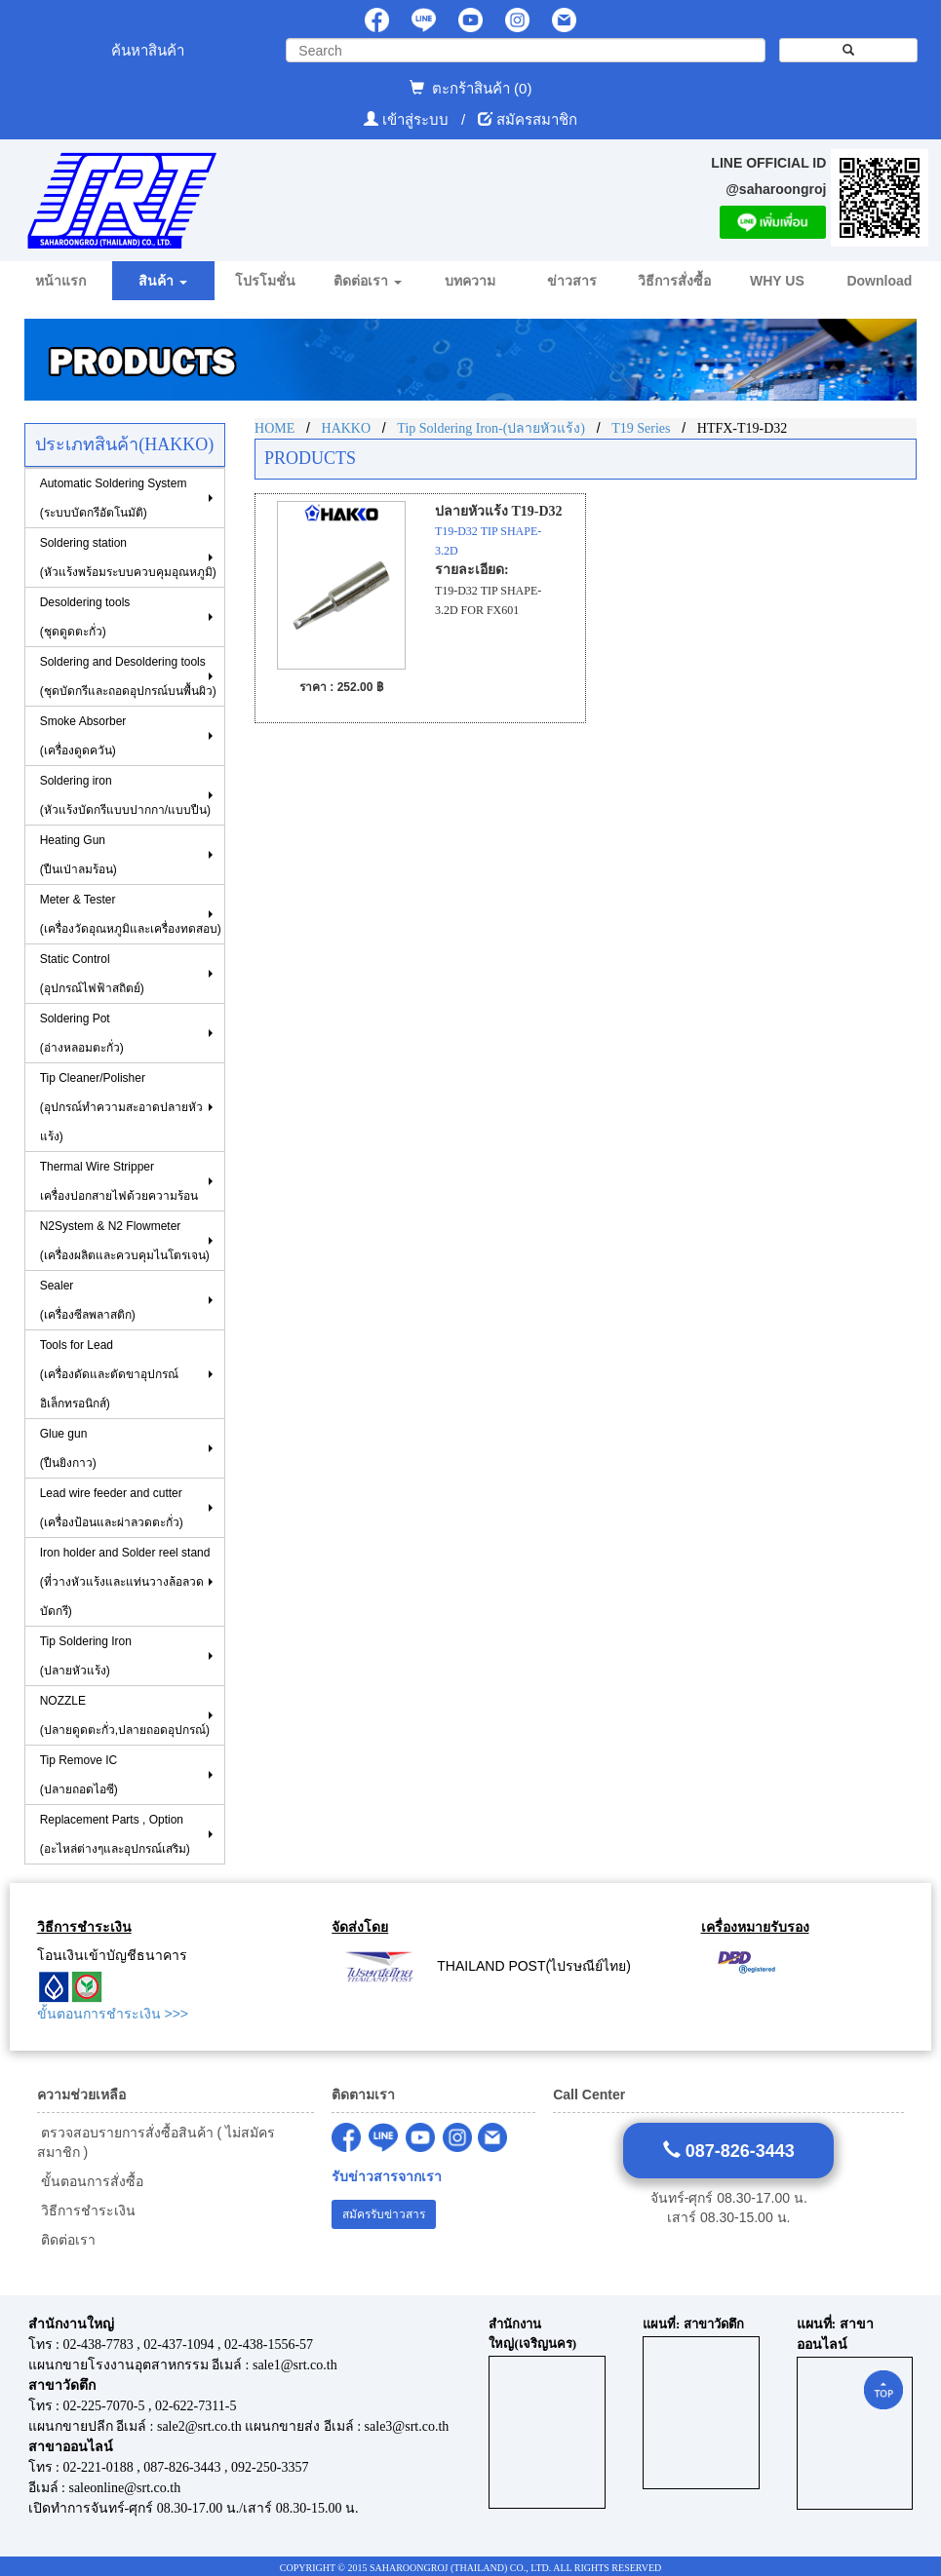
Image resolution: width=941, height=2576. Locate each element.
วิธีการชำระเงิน (86, 2210)
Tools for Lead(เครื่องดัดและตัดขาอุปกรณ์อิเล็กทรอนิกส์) (109, 1374)
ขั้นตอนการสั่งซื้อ (90, 2181)
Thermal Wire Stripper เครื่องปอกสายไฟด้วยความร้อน (119, 1181)
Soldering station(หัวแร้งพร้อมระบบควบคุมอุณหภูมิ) (128, 557)
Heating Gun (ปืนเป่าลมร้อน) (78, 854)
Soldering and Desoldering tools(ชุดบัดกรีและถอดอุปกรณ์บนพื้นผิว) (128, 676)
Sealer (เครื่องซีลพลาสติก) (88, 1300)
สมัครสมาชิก (536, 119)
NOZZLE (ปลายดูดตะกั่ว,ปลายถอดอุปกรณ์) (125, 1715)
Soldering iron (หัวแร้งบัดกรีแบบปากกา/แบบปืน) (125, 795)
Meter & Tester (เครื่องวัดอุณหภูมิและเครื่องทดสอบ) (130, 914)
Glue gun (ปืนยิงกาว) (68, 1448)
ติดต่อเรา (66, 2240)
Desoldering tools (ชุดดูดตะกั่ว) (85, 617)
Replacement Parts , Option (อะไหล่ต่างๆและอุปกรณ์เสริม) (115, 1834)
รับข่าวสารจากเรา (387, 2177)
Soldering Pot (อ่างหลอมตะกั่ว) (82, 1033)
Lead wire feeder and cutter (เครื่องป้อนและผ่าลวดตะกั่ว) (111, 1507)
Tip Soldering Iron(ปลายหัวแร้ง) (86, 1655)
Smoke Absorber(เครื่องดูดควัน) (83, 735)
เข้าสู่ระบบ (417, 119)
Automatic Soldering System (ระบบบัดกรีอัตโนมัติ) (113, 498)
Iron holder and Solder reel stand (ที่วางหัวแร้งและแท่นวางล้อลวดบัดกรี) (125, 1582)
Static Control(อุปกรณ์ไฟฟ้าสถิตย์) (92, 973)
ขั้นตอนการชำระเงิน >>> (112, 2013)
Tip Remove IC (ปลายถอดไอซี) (79, 1774)
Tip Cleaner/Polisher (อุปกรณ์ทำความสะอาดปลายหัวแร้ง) (121, 1107)
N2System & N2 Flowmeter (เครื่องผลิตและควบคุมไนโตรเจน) (125, 1240)
